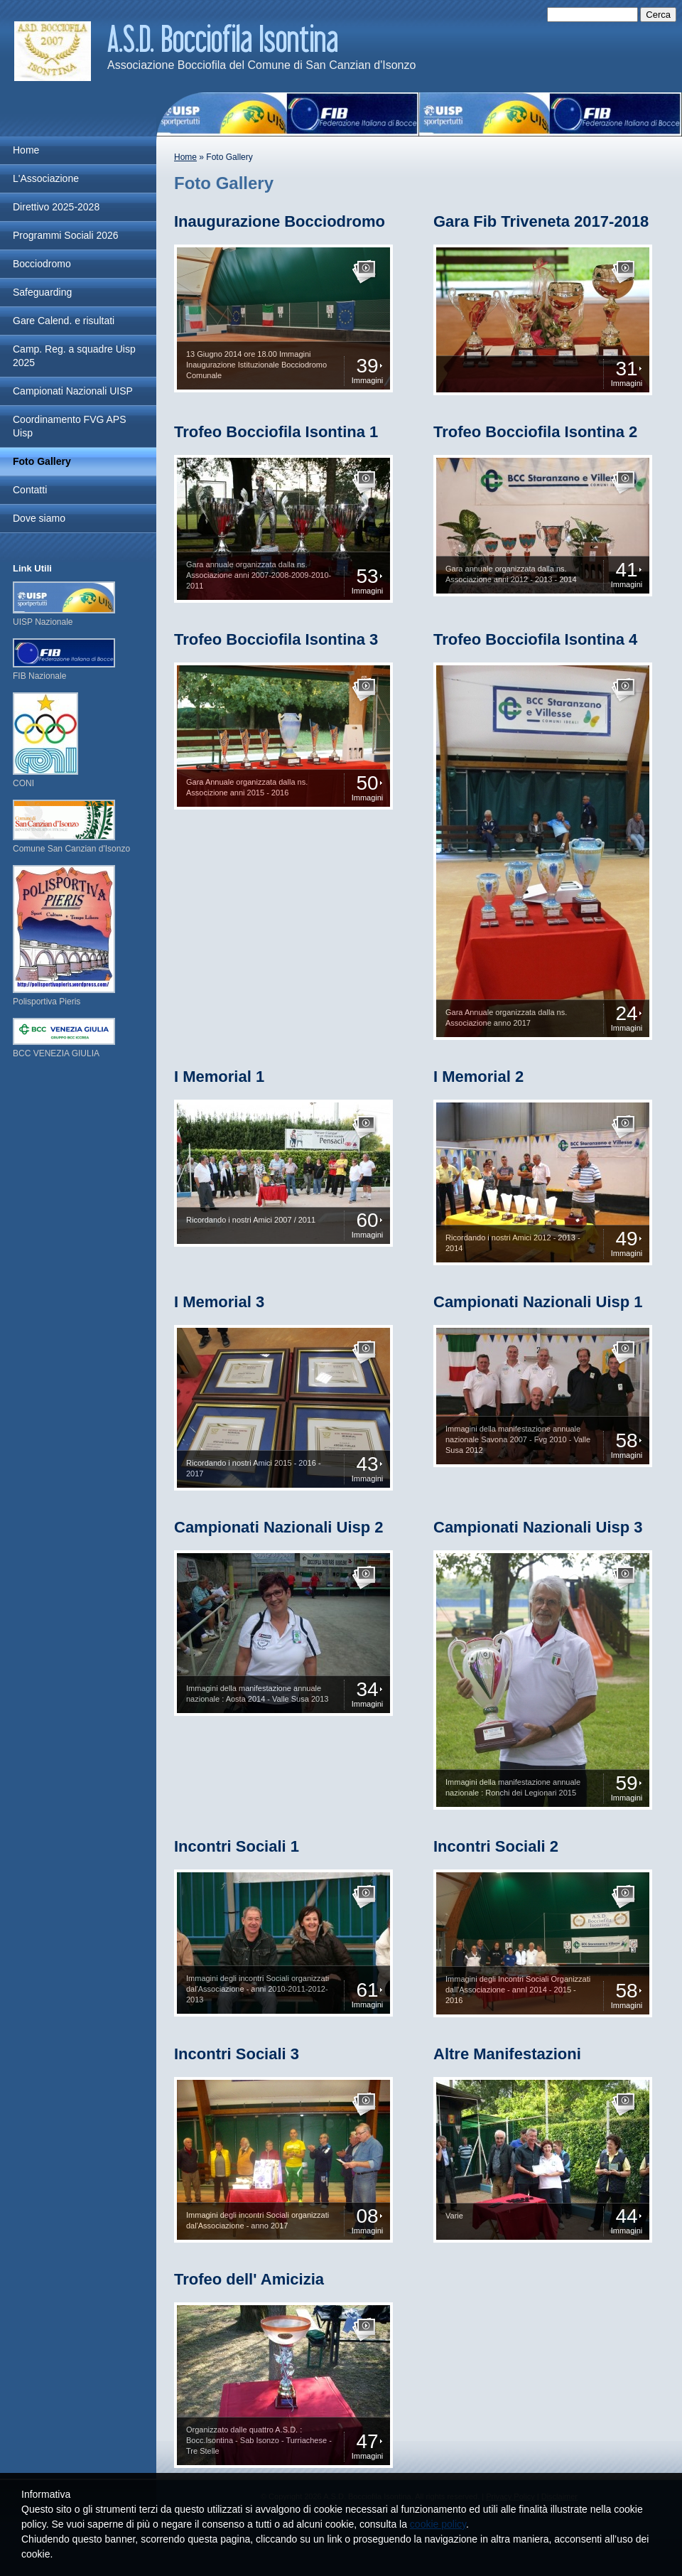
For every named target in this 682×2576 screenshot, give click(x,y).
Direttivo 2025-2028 (56, 207)
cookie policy (438, 2524)
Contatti (30, 489)
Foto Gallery (42, 461)
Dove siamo (39, 518)
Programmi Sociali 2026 (66, 235)
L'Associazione (46, 178)
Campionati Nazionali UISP (73, 391)
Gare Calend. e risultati (63, 320)
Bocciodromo (42, 263)
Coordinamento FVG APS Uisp (69, 426)
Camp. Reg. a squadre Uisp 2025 (74, 355)
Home (185, 157)
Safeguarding (42, 292)
